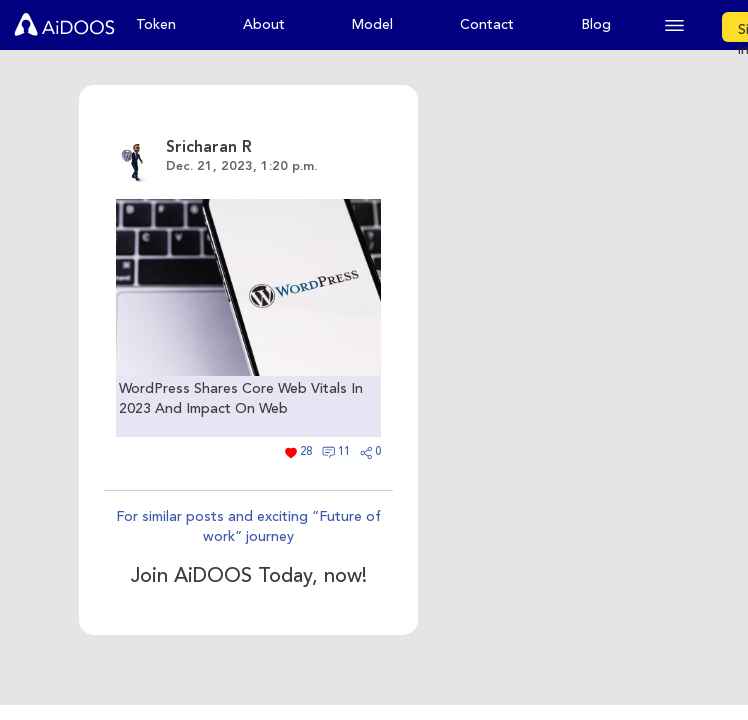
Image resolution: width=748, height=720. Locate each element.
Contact (487, 24)
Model (372, 24)
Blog (596, 24)
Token (156, 24)
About (264, 24)
